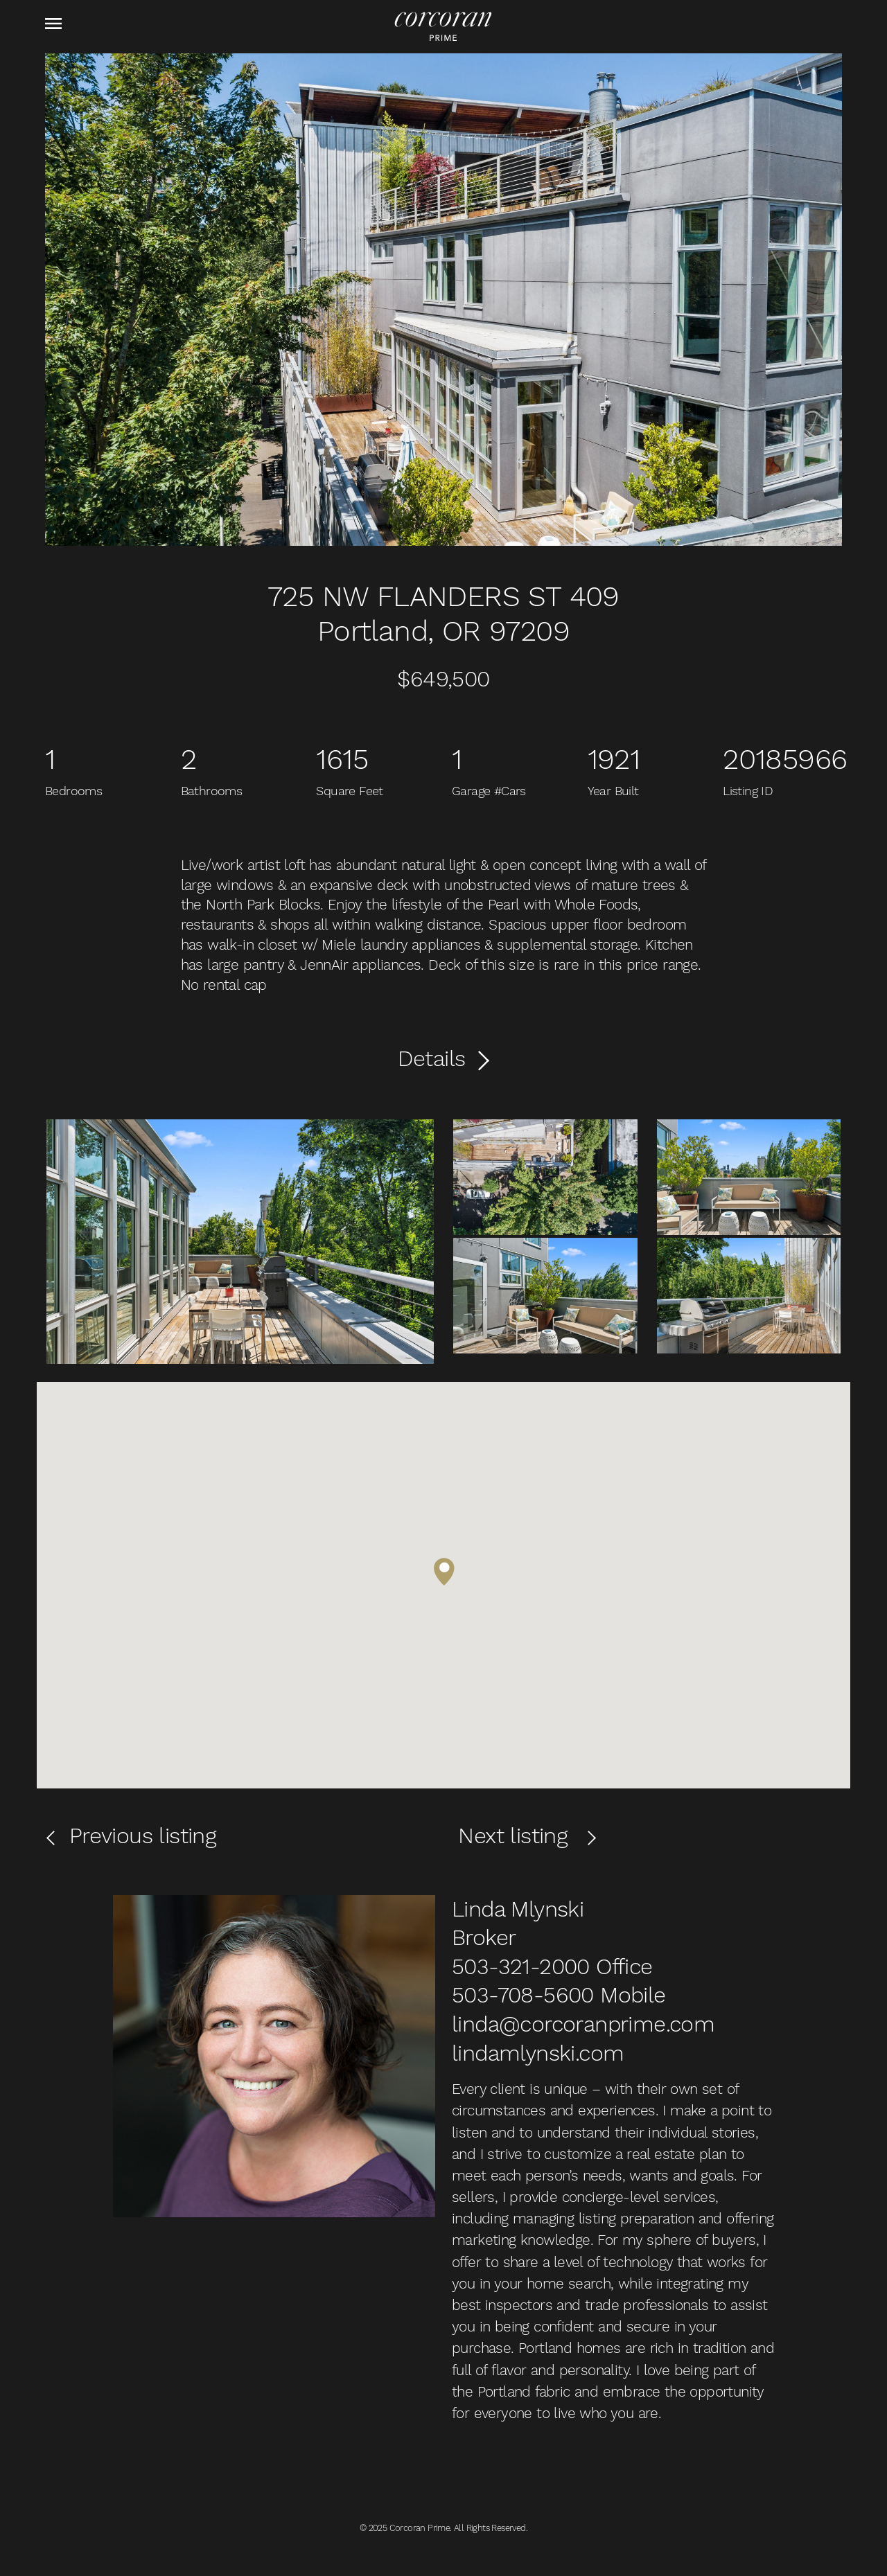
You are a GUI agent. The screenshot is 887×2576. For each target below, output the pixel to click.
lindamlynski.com (538, 2053)
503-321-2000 (521, 1966)
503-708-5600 (523, 1995)
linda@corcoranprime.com (583, 2024)
